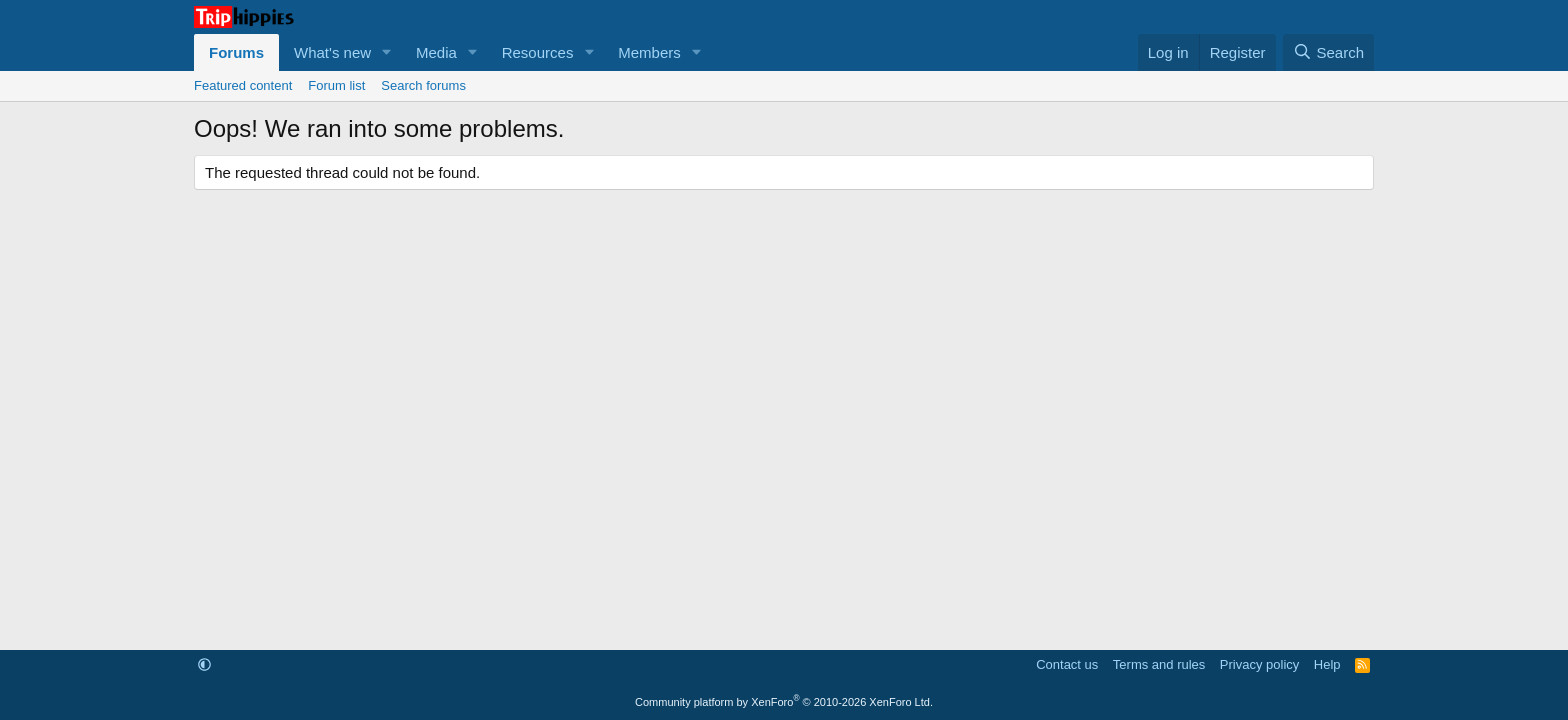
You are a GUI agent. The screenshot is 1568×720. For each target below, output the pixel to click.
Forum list (336, 85)
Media (436, 52)
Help (1327, 664)
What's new (332, 52)
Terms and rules (1159, 664)
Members (649, 52)
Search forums (423, 85)
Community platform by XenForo (784, 702)
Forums (236, 52)
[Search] (1328, 52)
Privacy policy (1259, 664)
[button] (387, 52)
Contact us (1067, 664)
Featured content (243, 85)
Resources (538, 52)
